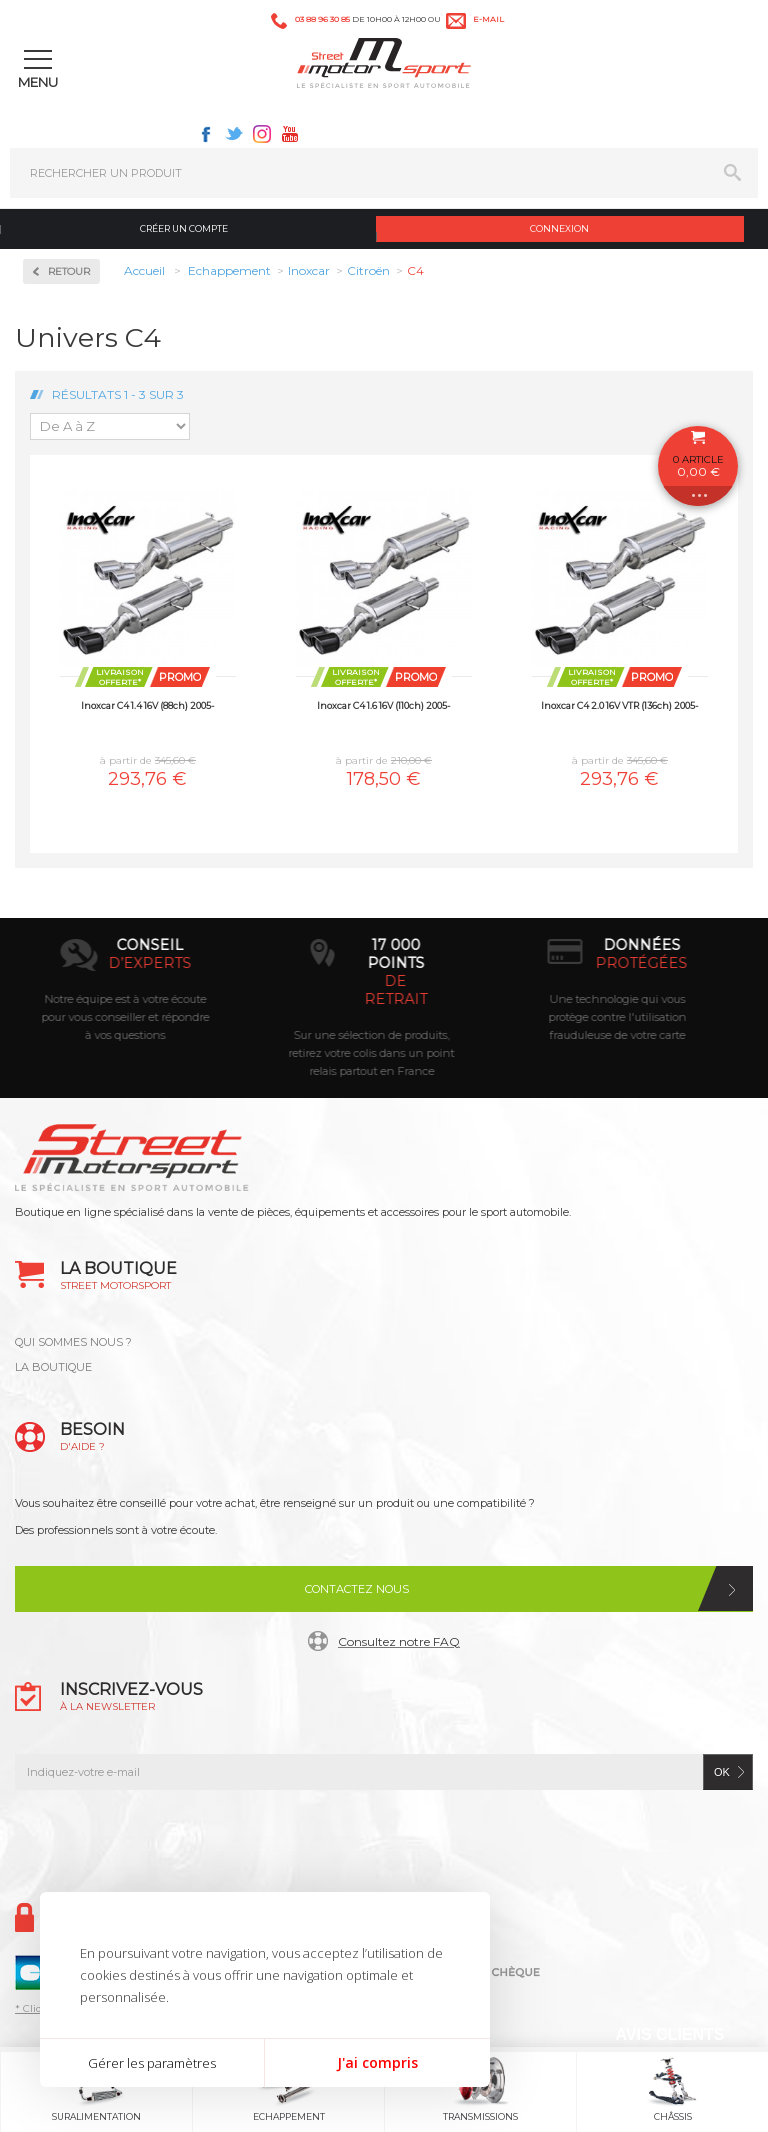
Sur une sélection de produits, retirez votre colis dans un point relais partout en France (599, 1053)
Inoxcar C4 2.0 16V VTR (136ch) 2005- (619, 705)
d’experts (377, 963)
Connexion (559, 228)
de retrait (623, 990)
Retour (69, 271)
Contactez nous (357, 1589)
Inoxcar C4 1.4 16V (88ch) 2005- (147, 705)
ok (722, 1772)
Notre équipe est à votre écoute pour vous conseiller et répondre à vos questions (353, 1017)
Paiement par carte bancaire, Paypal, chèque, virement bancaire (107, 1017)
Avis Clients (669, 2034)
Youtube (290, 134)
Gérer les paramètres (152, 2063)
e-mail (488, 19)
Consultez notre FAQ (399, 1641)
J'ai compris (377, 2062)
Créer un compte (184, 228)
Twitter (234, 134)
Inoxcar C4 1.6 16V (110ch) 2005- (383, 705)
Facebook (206, 134)
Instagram (262, 134)
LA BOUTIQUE (53, 1367)
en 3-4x (131, 963)
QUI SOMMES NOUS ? (73, 1342)
